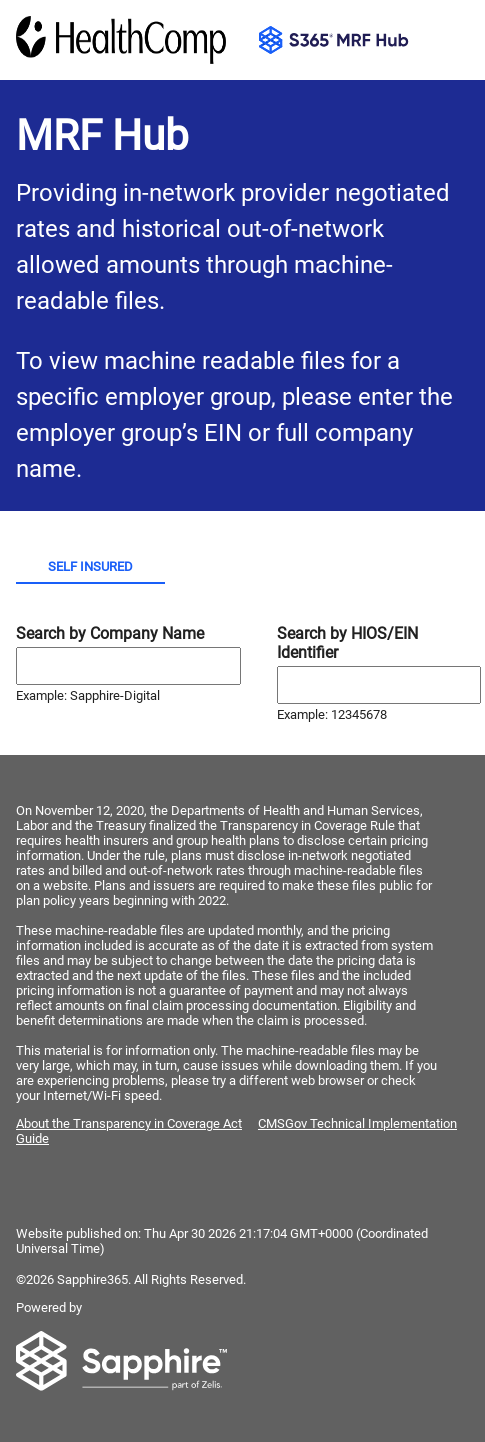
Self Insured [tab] (90, 566)
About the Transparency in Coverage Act (129, 1123)
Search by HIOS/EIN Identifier (347, 643)
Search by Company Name (110, 633)
